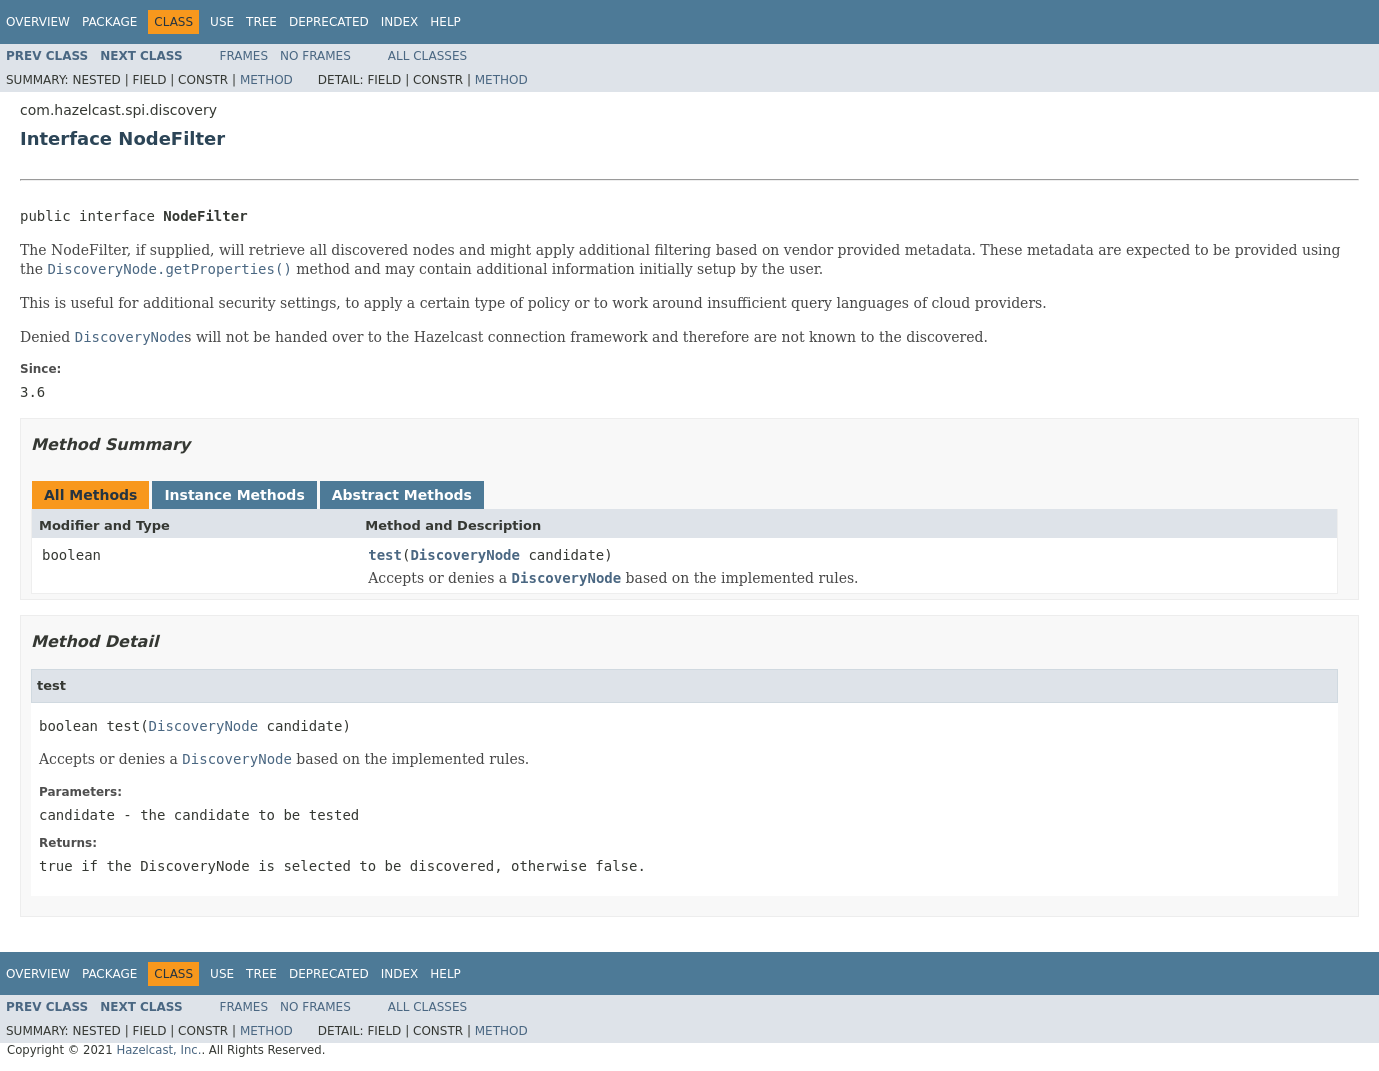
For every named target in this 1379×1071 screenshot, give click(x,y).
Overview (38, 22)
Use (222, 22)
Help (445, 22)
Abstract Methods (402, 495)
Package (109, 22)
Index (400, 22)
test (385, 555)
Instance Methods (234, 495)
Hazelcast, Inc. (158, 1050)
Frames (244, 56)
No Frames (315, 56)
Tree (261, 22)
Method (266, 80)
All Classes (427, 56)
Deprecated (329, 22)
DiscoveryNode (465, 555)
